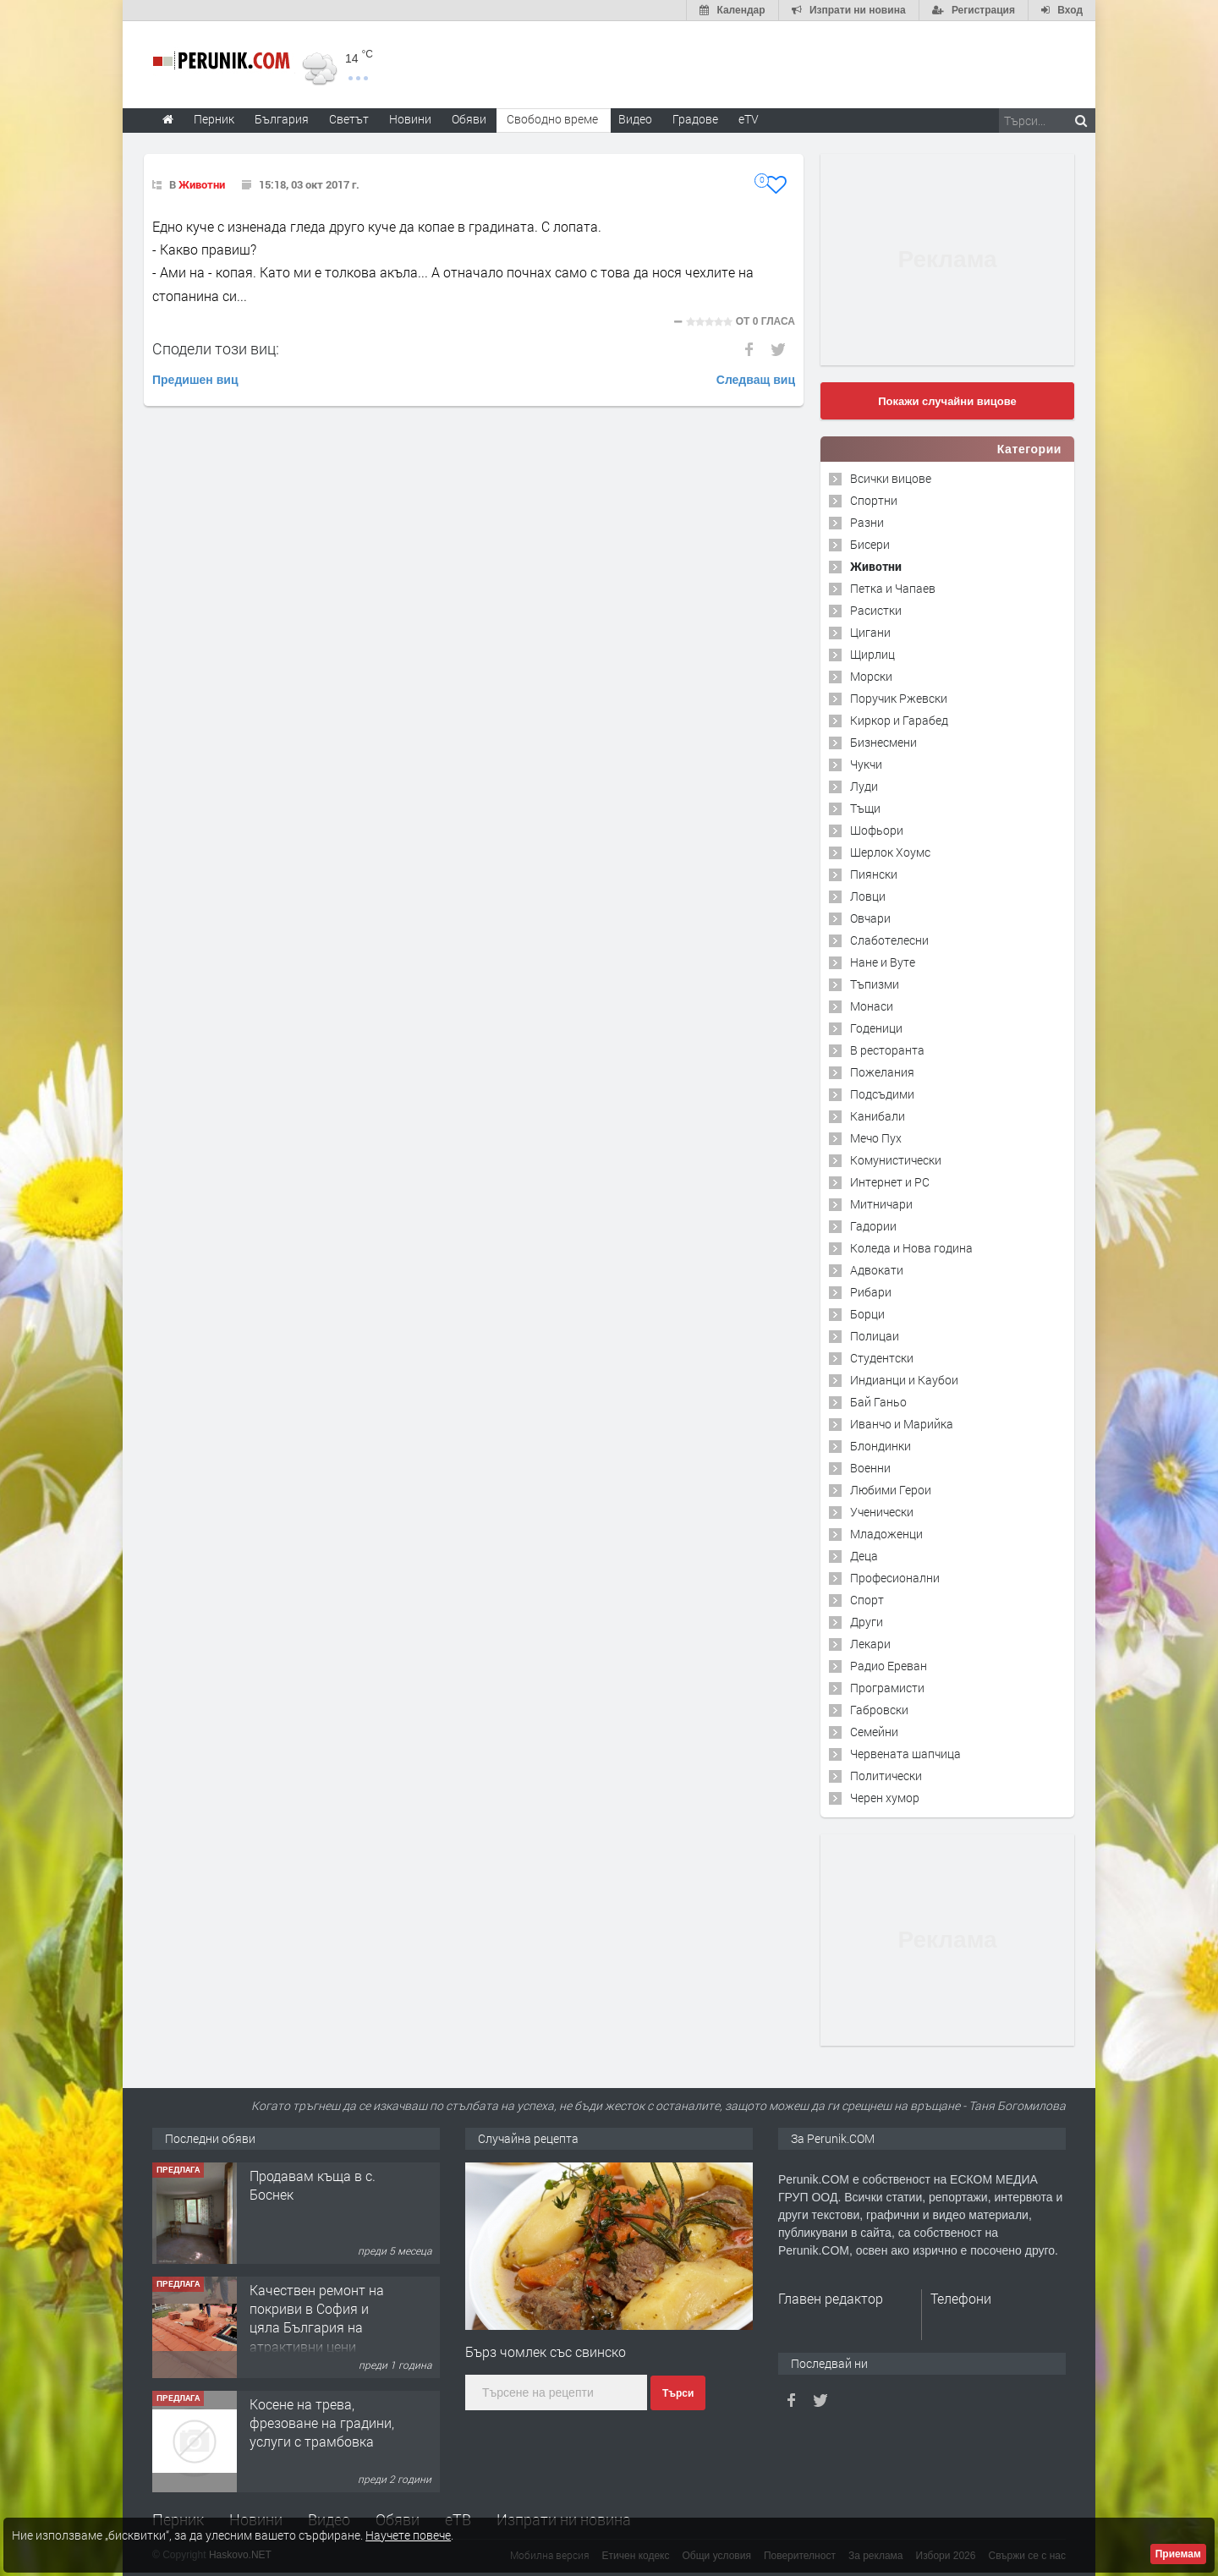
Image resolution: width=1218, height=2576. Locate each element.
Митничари (881, 1204)
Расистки (876, 610)
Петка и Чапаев (892, 588)
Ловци (868, 896)
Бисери (870, 544)
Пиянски (873, 874)
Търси (678, 2393)
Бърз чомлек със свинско (545, 2351)
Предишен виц (195, 379)
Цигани (870, 632)
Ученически (882, 1512)
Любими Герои (890, 1490)
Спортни (873, 500)
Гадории (873, 1226)
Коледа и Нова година (911, 1248)
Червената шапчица (905, 1754)
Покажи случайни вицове (947, 401)
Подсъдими (882, 1094)
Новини (410, 119)
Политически (886, 1776)
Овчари (870, 918)
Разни (867, 522)
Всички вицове (890, 478)
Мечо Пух (876, 1138)
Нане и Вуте (882, 962)
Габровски (879, 1710)
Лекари (870, 1644)
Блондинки (880, 1446)
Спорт (867, 1600)
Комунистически (895, 1160)
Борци (867, 1314)
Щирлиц (872, 654)
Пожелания (882, 1072)
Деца (864, 1556)
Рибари (871, 1292)
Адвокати (876, 1270)
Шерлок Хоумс (890, 852)
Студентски (882, 1358)
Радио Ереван (888, 1666)
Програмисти (887, 1688)
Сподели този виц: (215, 348)
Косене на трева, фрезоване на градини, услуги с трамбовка (322, 2423)
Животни (201, 184)
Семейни (874, 1732)
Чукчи (866, 764)
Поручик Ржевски (898, 698)
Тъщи (865, 808)
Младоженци (886, 1534)
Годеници (876, 1028)
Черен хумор (884, 1797)
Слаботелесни (889, 940)
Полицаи (874, 1336)
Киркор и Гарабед (899, 720)
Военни (870, 1468)
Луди (864, 786)
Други (866, 1622)
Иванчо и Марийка (901, 1424)
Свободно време (552, 119)
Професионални (895, 1578)
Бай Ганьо (878, 1402)
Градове (695, 119)
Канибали (877, 1116)
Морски (871, 676)
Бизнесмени (883, 742)
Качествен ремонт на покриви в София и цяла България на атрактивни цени (317, 2318)
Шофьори (876, 830)
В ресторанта (887, 1050)
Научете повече (408, 2535)
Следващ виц (755, 379)
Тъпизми (874, 984)
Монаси (871, 1006)
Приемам (1178, 2554)
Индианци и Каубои (904, 1380)
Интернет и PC (890, 1182)
